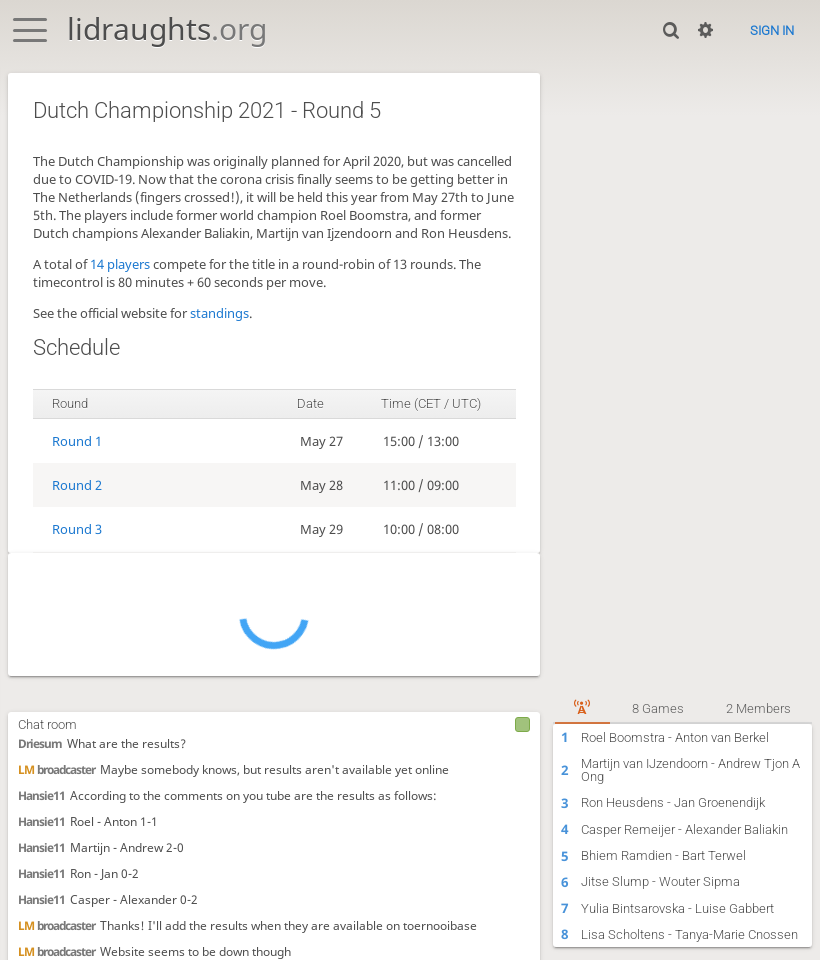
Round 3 (77, 529)
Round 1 (77, 441)
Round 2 (77, 485)
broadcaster (56, 769)
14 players (120, 264)
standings (219, 313)
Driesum (40, 743)
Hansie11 (41, 795)
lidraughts (167, 28)
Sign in (772, 30)
